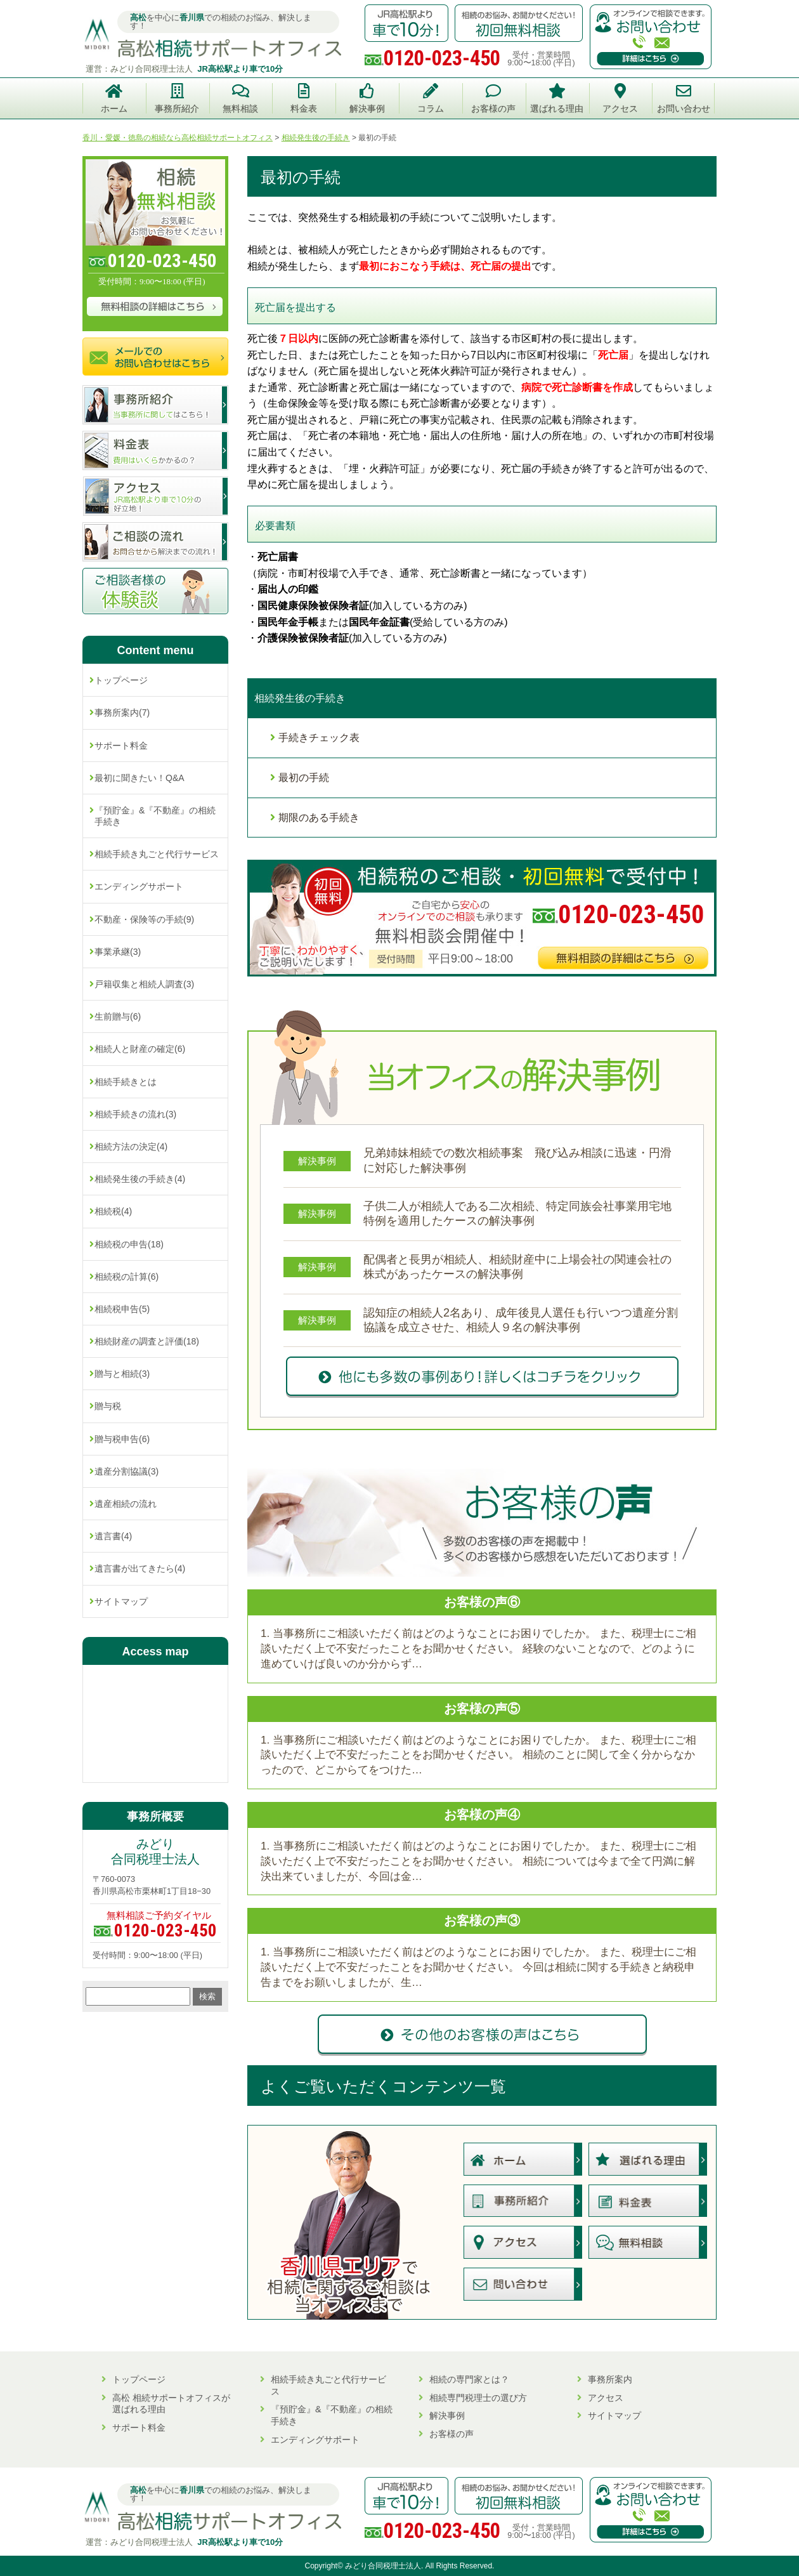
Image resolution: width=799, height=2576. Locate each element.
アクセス (605, 2398)
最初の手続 (303, 777)
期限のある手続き (319, 817)
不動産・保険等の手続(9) (144, 919)
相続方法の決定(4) (130, 1146)
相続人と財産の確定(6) (139, 1049)
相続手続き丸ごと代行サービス (156, 854)
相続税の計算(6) (126, 1277)
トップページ (121, 680)
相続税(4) (113, 1211)
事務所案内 (610, 2379)
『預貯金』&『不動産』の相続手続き (155, 816)
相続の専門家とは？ (469, 2379)
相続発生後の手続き (300, 698)
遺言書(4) (113, 1536)
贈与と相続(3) (122, 1374)
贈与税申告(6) (122, 1439)
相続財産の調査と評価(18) (146, 1341)
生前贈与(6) (117, 1016)
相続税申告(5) (122, 1309)
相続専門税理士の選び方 (478, 2398)
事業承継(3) (117, 952)
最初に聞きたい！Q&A (139, 778)
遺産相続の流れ (125, 1504)
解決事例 (447, 2415)
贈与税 (107, 1406)
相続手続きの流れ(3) (135, 1114)
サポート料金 (121, 745)
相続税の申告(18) (129, 1244)
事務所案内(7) (122, 712)
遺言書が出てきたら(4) (139, 1568)
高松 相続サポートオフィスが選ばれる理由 (171, 2404)
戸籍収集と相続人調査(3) (144, 984)
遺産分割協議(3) (126, 1471)
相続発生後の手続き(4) (139, 1179)
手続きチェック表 (319, 737)
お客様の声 (451, 2434)
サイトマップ (121, 1601)
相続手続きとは (125, 1082)
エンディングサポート (138, 886)
